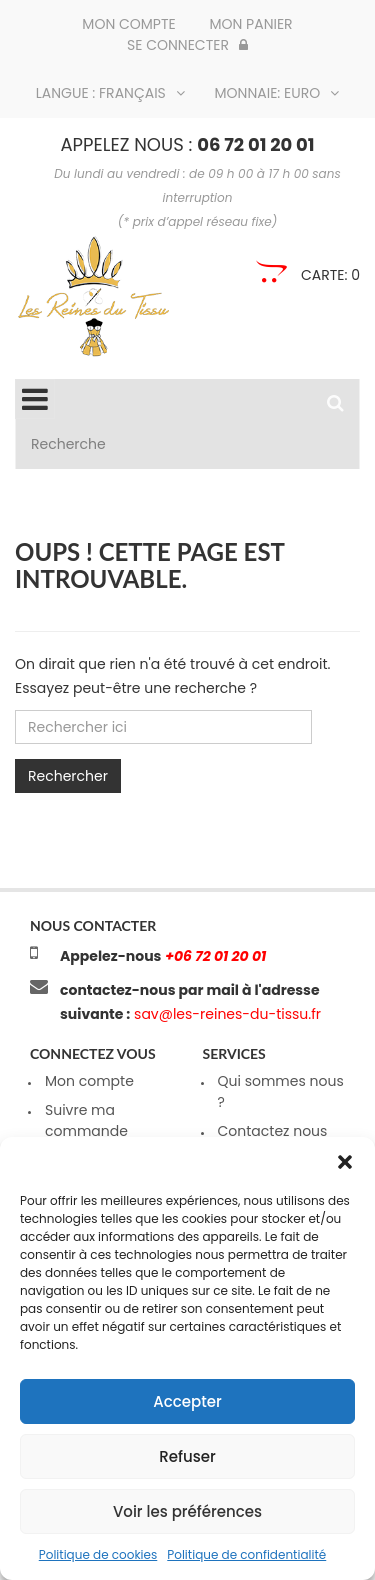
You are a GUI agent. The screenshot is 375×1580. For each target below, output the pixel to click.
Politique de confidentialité (246, 1554)
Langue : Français (110, 93)
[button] (345, 1162)
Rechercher (68, 776)
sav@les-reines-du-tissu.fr (225, 1014)
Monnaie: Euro (277, 93)
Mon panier (250, 24)
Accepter (187, 1401)
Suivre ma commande (86, 1120)
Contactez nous (273, 1131)
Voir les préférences (187, 1511)
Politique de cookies (98, 1554)
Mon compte (128, 24)
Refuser (187, 1456)
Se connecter (187, 45)
